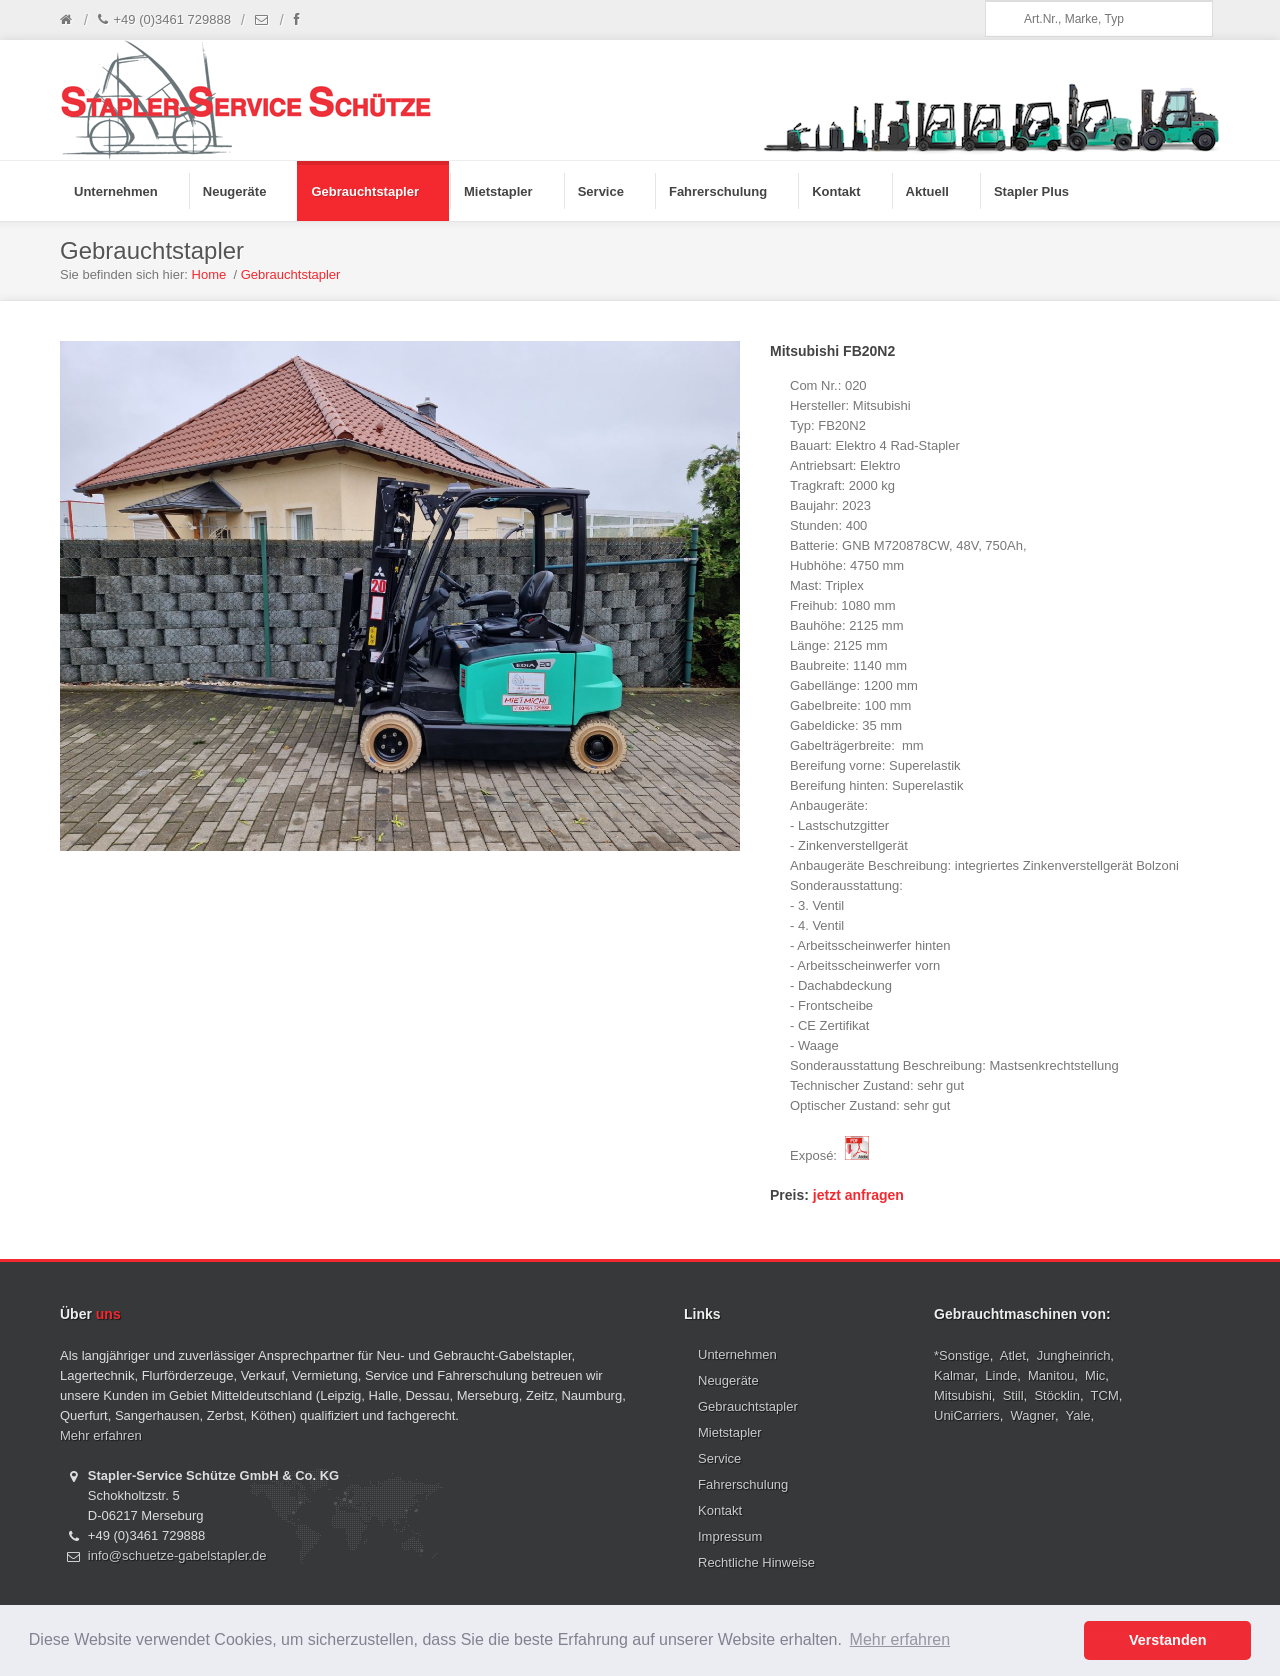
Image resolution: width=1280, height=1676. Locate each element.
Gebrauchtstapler (291, 274)
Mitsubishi (963, 1395)
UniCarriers (967, 1415)
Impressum (730, 1536)
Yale (1078, 1415)
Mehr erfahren (101, 1435)
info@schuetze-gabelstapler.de (177, 1555)
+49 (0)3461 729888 (164, 20)
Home (209, 274)
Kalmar (954, 1375)
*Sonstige (962, 1355)
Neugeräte (728, 1380)
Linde (1001, 1375)
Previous (78, 596)
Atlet (1013, 1355)
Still (1013, 1395)
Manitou (1051, 1375)
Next (722, 596)
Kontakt (720, 1510)
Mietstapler (730, 1432)
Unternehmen (737, 1354)
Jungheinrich (1074, 1355)
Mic (1095, 1375)
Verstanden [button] (1168, 1640)
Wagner (1033, 1415)
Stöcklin (1057, 1395)
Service (719, 1458)
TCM (1105, 1395)
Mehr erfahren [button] (900, 1639)
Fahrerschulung (743, 1484)
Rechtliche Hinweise (756, 1562)
